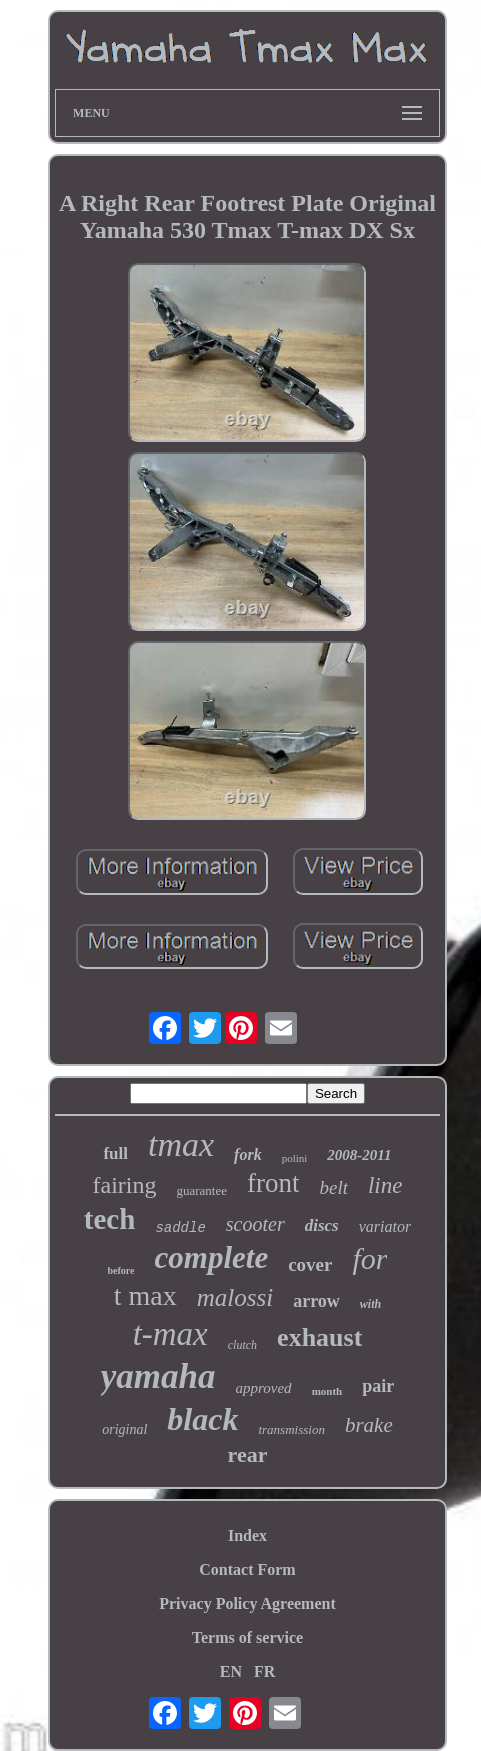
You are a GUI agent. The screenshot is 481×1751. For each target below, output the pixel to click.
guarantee (201, 1190)
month (327, 1391)
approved (264, 1388)
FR (264, 1671)
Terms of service (247, 1637)
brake (369, 1425)
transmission (291, 1429)
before (121, 1270)
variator (385, 1226)
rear (248, 1454)
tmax (181, 1144)
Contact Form (247, 1569)
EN (231, 1671)
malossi (235, 1297)
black (202, 1419)
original (124, 1429)
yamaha (158, 1376)
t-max (170, 1334)
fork (248, 1154)
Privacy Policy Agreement (247, 1603)
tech (110, 1219)
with (370, 1304)
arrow (316, 1301)
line (385, 1185)
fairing (124, 1185)
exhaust (319, 1337)
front (273, 1183)
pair (378, 1386)
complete (212, 1257)
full (115, 1153)
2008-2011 (359, 1155)
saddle (180, 1228)
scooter (255, 1224)
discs (322, 1225)
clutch (242, 1345)
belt (333, 1187)
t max (145, 1295)
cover (310, 1264)
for (369, 1258)
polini (295, 1158)
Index (247, 1535)
